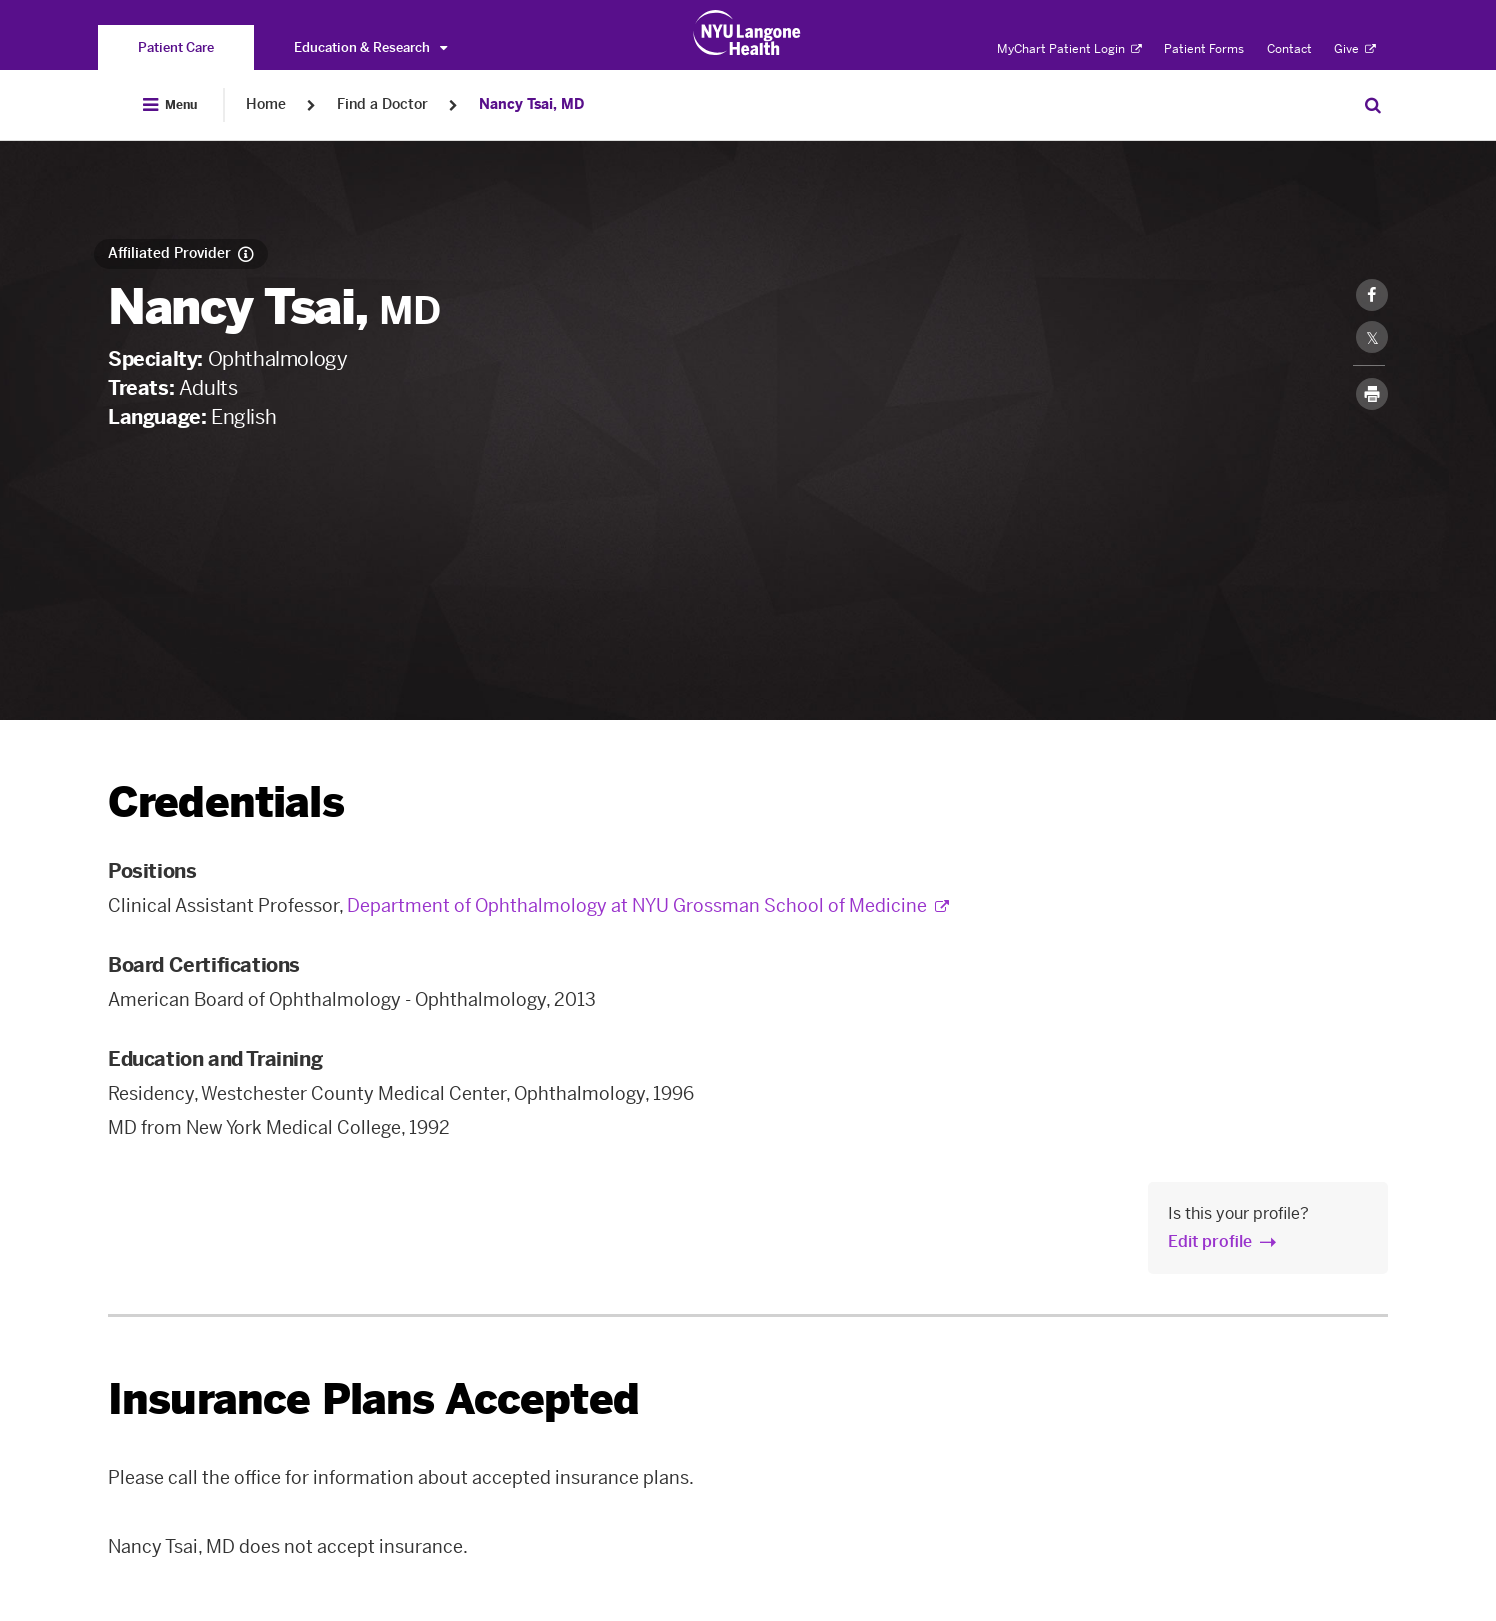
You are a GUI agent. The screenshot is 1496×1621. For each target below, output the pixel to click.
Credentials (226, 802)
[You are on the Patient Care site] (176, 47)
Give (1355, 49)
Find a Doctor (382, 104)
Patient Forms (1204, 49)
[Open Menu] (170, 105)
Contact (1289, 49)
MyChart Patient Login (1069, 49)
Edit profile (1210, 1241)
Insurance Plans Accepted (373, 1399)
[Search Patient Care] (1373, 105)
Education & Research (370, 47)
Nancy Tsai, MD (531, 104)
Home (266, 104)
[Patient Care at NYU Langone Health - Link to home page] (747, 33)
